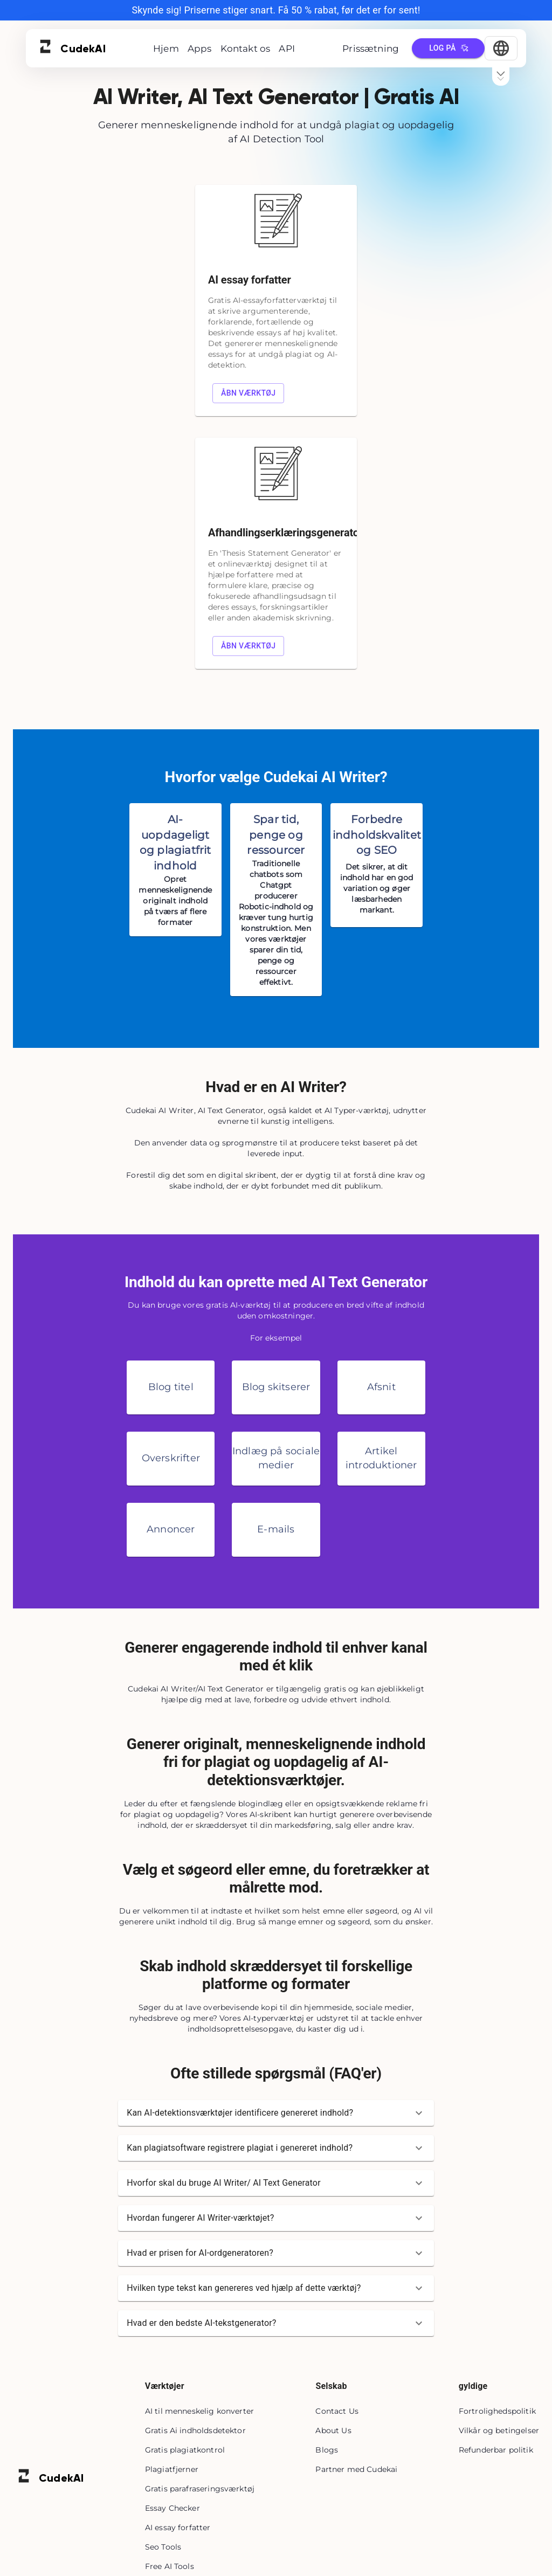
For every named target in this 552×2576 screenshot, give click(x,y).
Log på (448, 48)
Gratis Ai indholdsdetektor (195, 2430)
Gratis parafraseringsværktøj (199, 2489)
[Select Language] (501, 48)
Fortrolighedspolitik (497, 2411)
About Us (333, 2430)
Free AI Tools (169, 2566)
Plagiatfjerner (171, 2469)
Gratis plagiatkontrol (185, 2450)
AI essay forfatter (178, 2527)
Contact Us (336, 2411)
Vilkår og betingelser (499, 2430)
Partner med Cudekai (356, 2469)
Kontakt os (245, 48)
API (287, 48)
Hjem (166, 48)
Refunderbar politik (496, 2450)
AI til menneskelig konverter (199, 2411)
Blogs (326, 2450)
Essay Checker (172, 2508)
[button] (276, 2113)
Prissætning (370, 48)
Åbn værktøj (248, 393)
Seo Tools (163, 2547)
